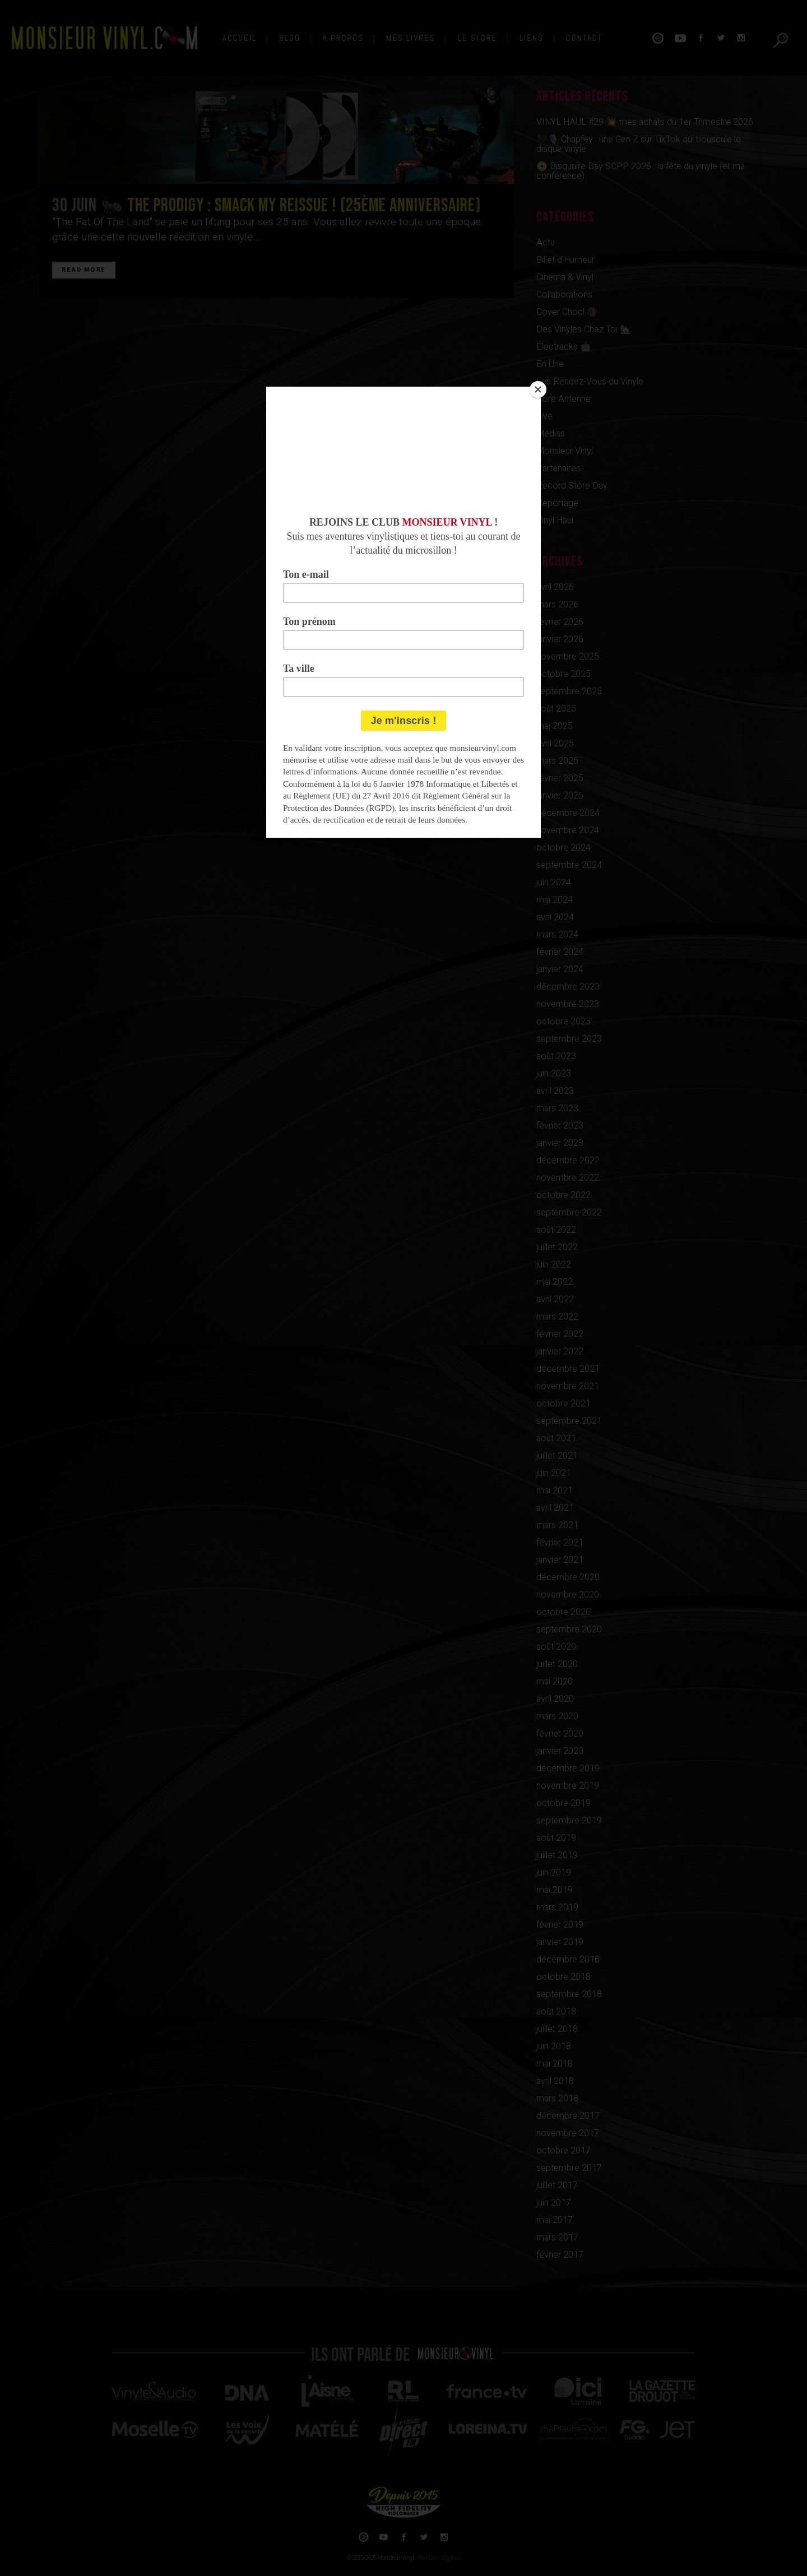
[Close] (538, 389)
